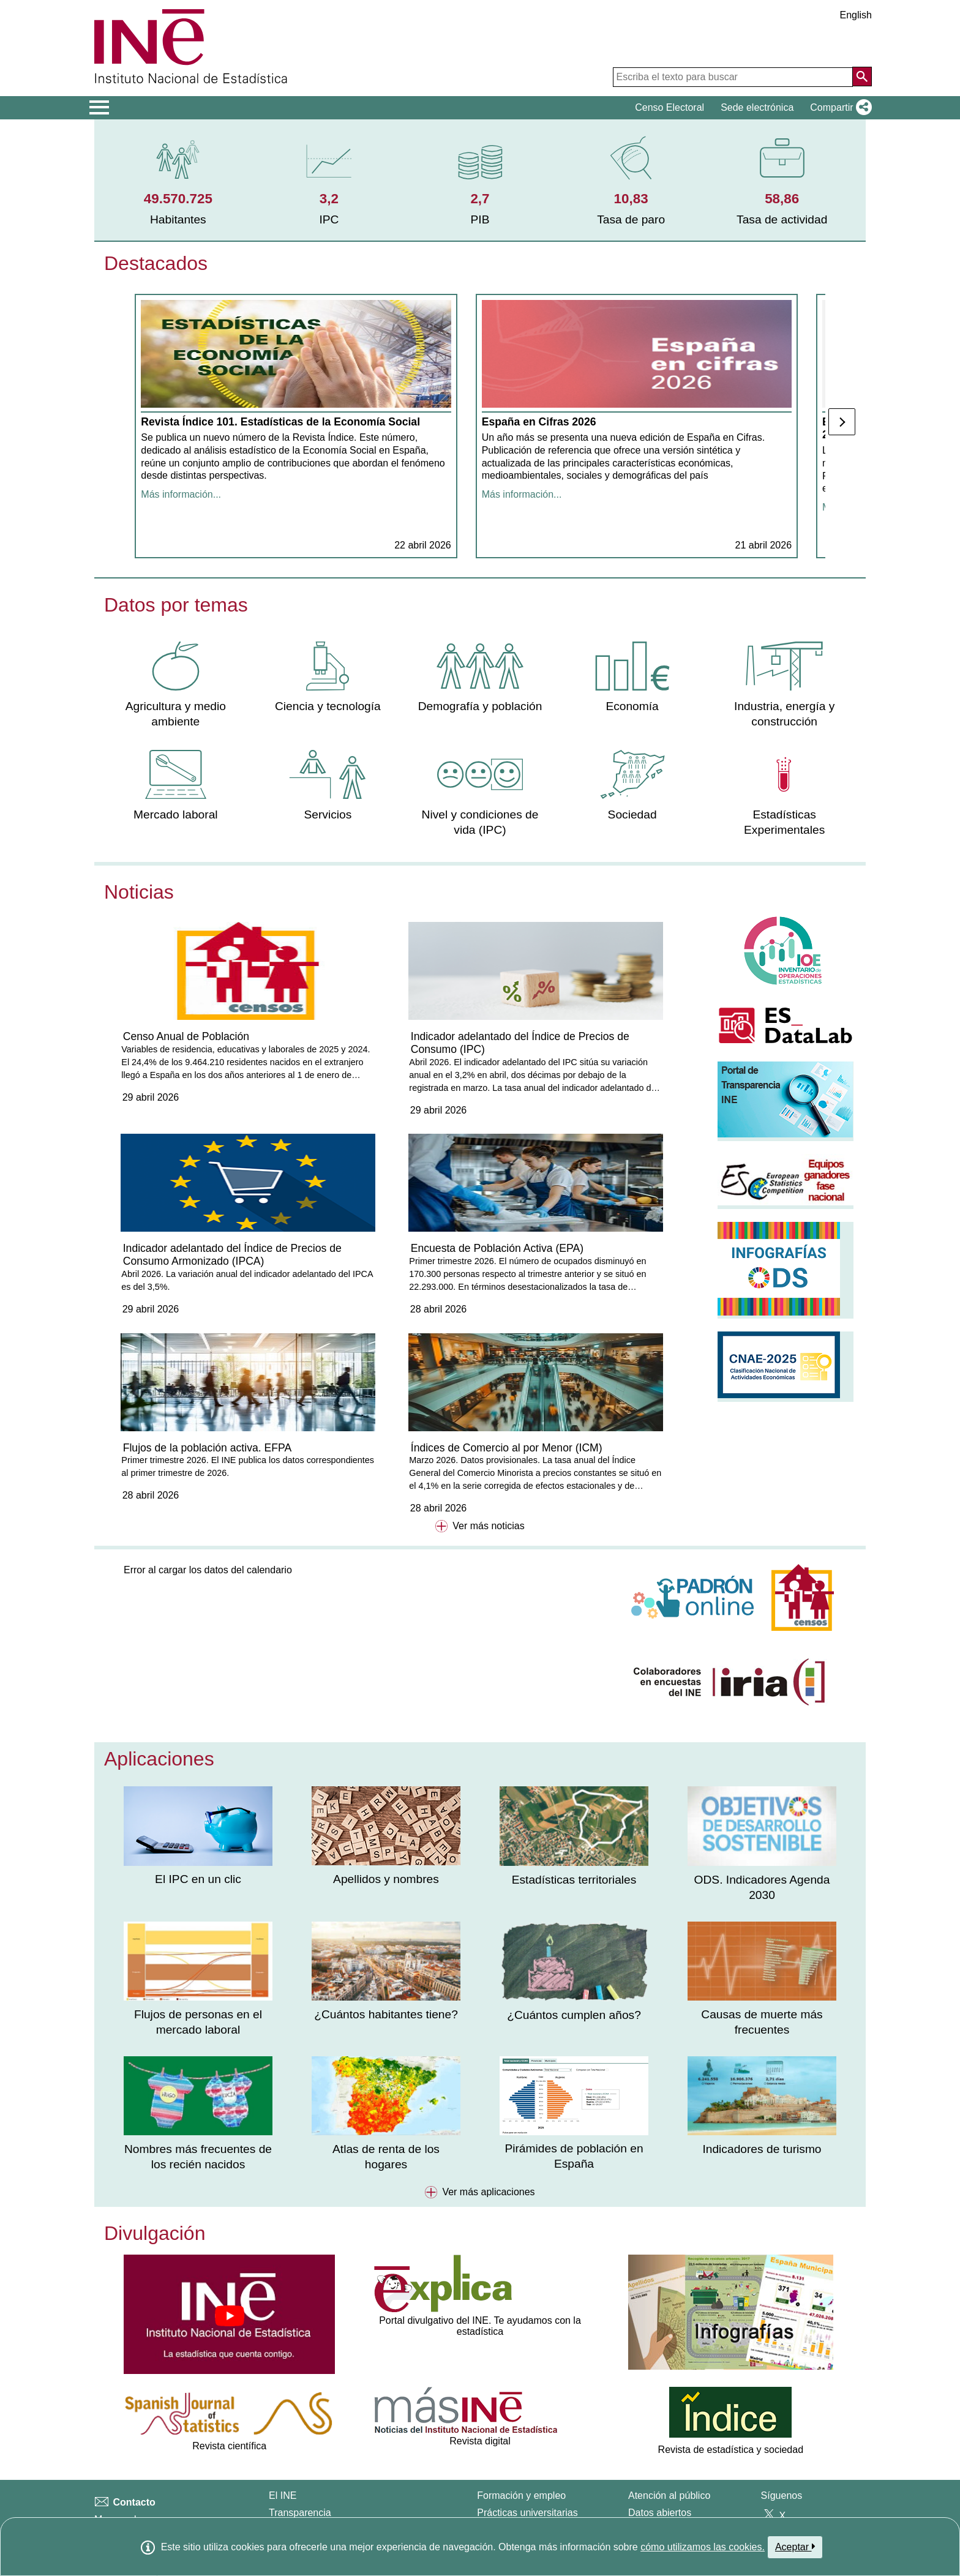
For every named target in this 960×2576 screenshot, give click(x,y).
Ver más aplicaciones (479, 2114)
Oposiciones (504, 2467)
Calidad (285, 2467)
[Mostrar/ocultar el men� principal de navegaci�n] (99, 108)
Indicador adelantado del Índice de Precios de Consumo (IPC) (402, 1071)
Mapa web (117, 2441)
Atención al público (669, 2418)
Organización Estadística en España (348, 2451)
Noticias (139, 917)
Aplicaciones (159, 1680)
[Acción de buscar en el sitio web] (862, 76)
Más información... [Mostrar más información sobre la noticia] (181, 533)
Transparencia (300, 2434)
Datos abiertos (659, 2434)
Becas (490, 2451)
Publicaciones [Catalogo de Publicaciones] (658, 2451)
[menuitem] (178, 180)
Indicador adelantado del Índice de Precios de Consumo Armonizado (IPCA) (602, 1077)
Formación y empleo (521, 2418)
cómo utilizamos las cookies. (702, 2547)
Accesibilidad (122, 2474)
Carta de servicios (667, 2467)
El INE (282, 2418)
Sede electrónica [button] (757, 107)
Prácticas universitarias (527, 2434)
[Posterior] (841, 434)
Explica (493, 2484)
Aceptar (795, 2546)
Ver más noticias (479, 1448)
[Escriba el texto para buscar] (733, 77)
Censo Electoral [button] (669, 107)
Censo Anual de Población (190, 1064)
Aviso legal (117, 2457)
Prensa (110, 2490)
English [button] (856, 15)
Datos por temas (176, 630)
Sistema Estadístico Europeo (331, 2484)
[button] (838, 108)
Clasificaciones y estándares (156, 2515)
